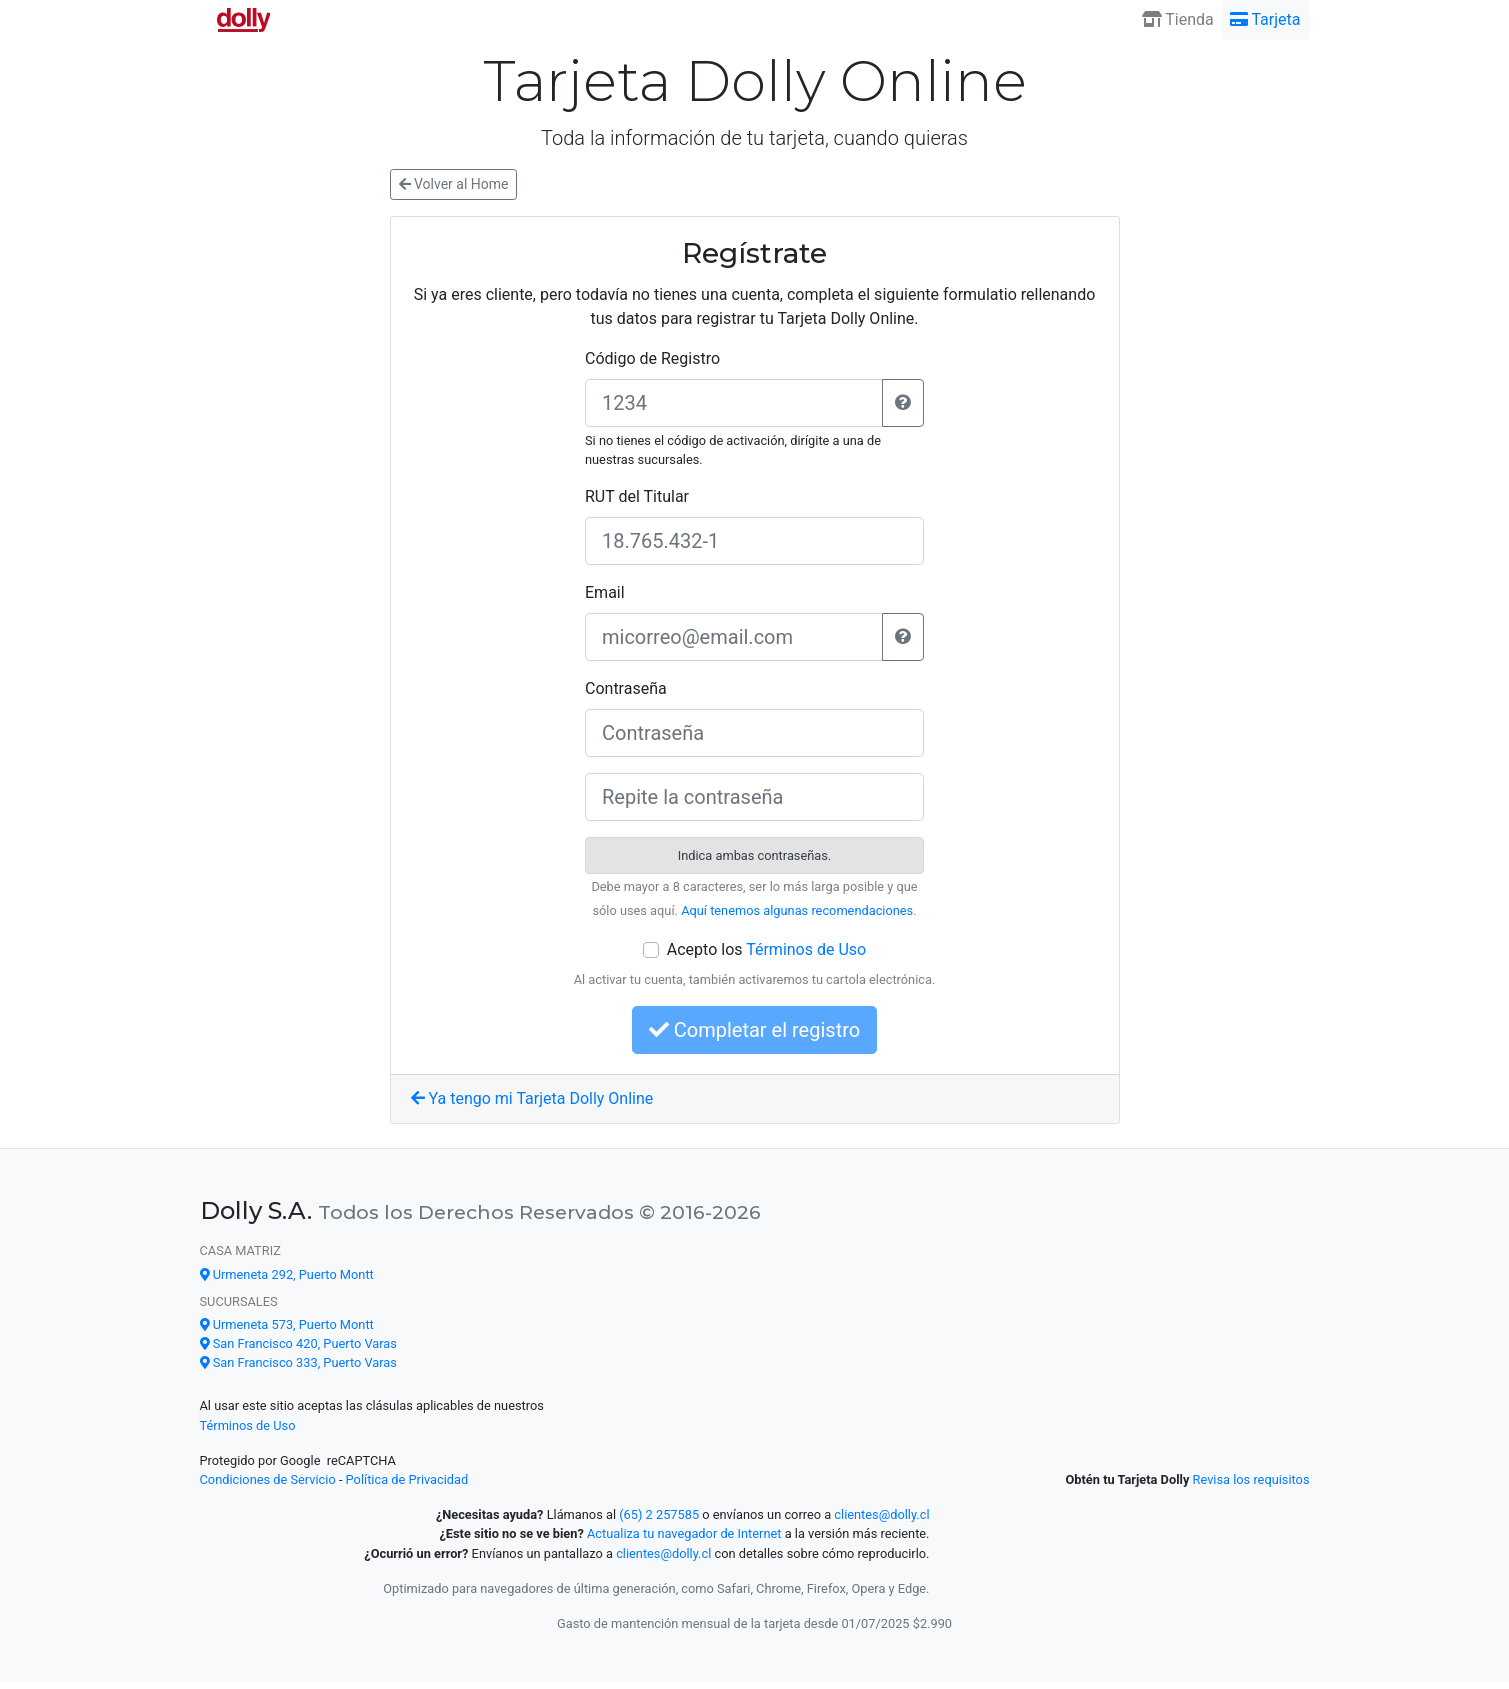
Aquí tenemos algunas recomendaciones (797, 910)
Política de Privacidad (407, 1479)
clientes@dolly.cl (881, 1514)
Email (605, 592)
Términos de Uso (806, 949)
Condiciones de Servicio (268, 1479)
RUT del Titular (637, 496)
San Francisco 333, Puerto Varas (298, 1362)
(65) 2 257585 (659, 1514)
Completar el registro (754, 1030)
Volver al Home (454, 184)
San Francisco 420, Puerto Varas (298, 1343)
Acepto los (766, 949)
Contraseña (626, 688)
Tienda (1178, 19)
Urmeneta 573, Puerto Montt (287, 1324)
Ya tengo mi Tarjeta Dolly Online (532, 1098)
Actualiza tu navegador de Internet (684, 1533)
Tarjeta (1265, 19)
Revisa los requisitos (1251, 1479)
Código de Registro (652, 358)
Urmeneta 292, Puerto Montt (287, 1274)
